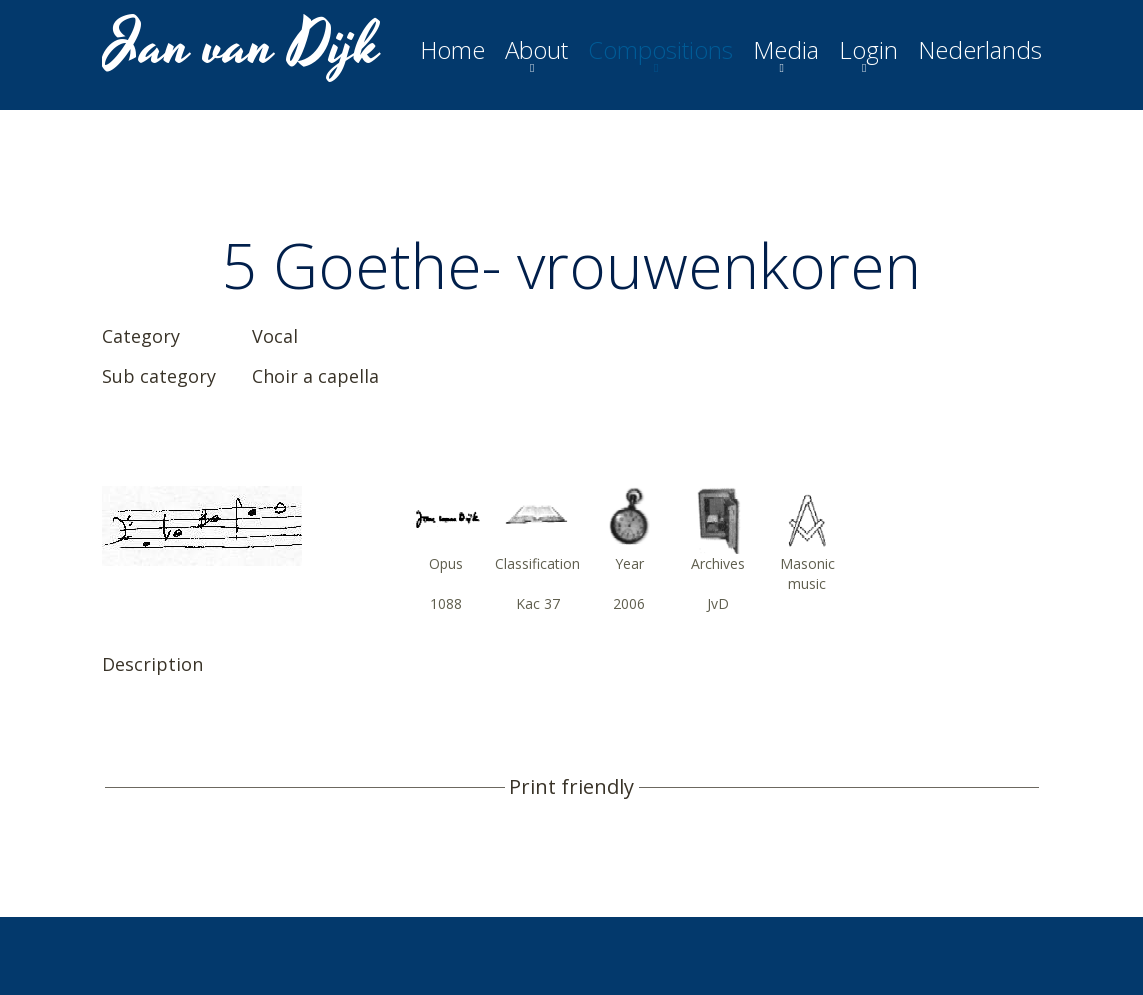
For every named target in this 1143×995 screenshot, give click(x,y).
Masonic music (807, 573)
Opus (446, 563)
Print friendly (571, 787)
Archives (718, 563)
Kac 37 (538, 603)
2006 (629, 603)
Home (452, 50)
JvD (718, 603)
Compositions (660, 50)
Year (629, 563)
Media (786, 50)
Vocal (275, 336)
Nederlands (980, 50)
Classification (537, 563)
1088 (446, 603)
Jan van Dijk (243, 46)
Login (868, 50)
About (536, 50)
